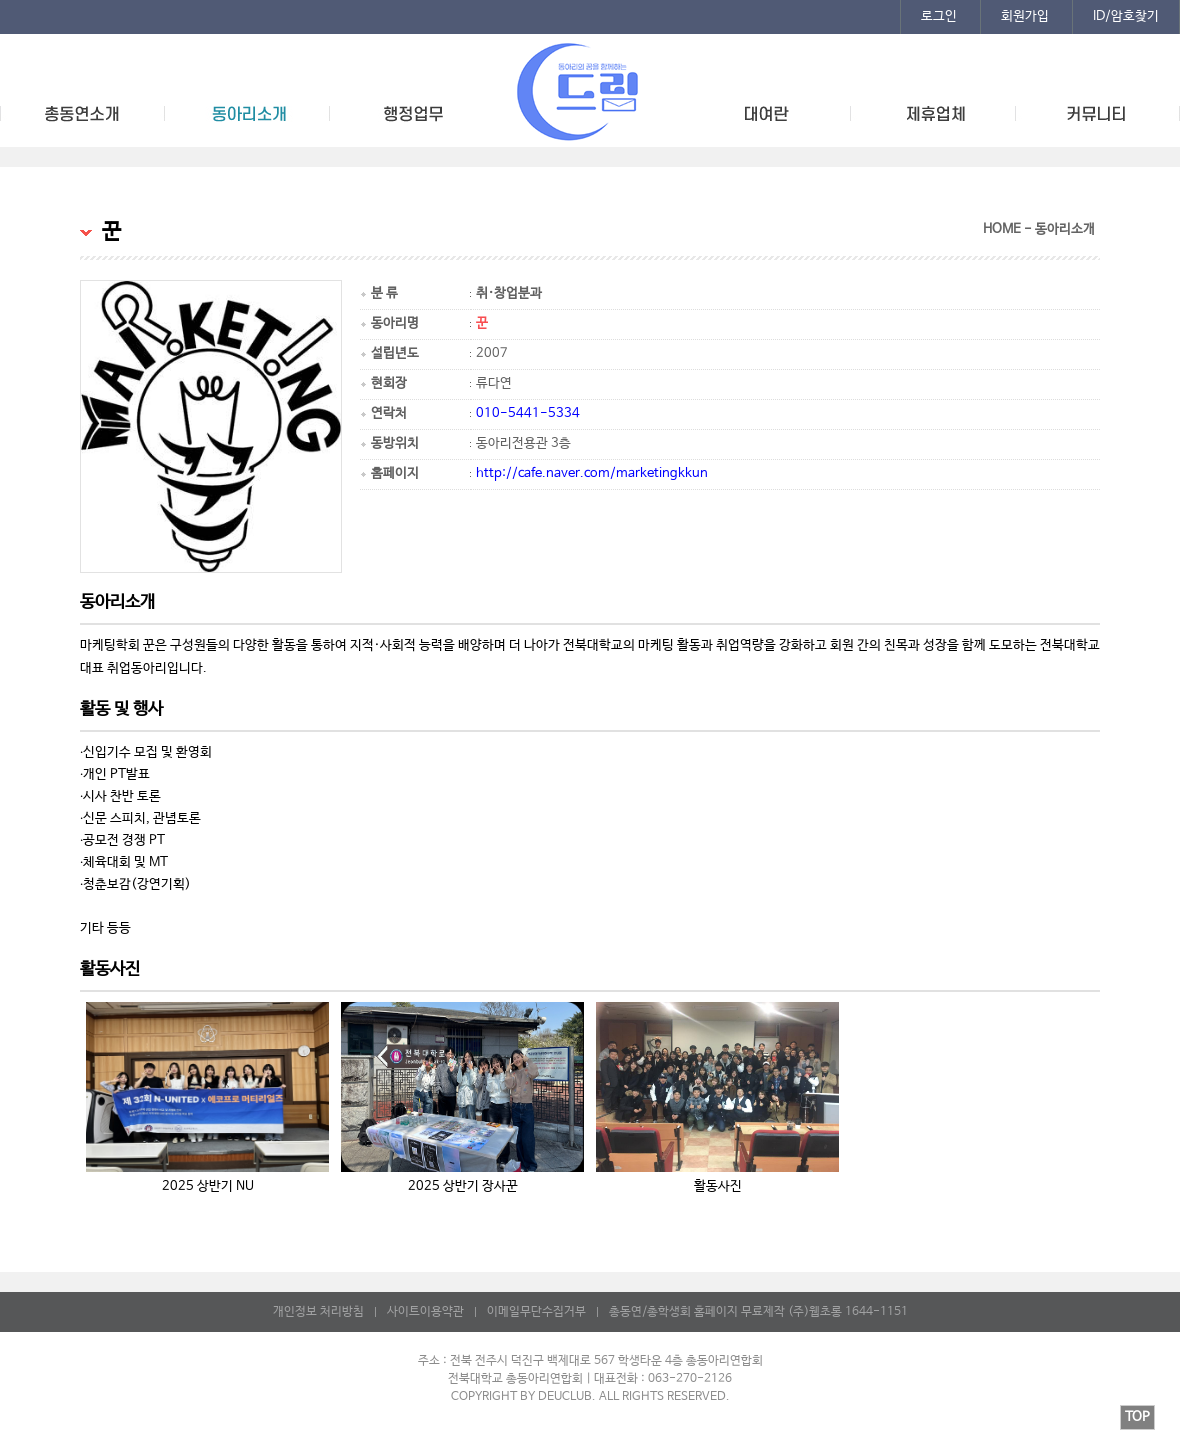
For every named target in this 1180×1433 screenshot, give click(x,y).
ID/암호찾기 (1126, 16)
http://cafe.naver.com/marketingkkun (592, 473)
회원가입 (1025, 16)
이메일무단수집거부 (536, 1312)
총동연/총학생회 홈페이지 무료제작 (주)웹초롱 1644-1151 (758, 1312)
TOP (1137, 1417)
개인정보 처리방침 (318, 1312)
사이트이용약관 (425, 1312)
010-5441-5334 (528, 413)
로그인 (939, 16)
